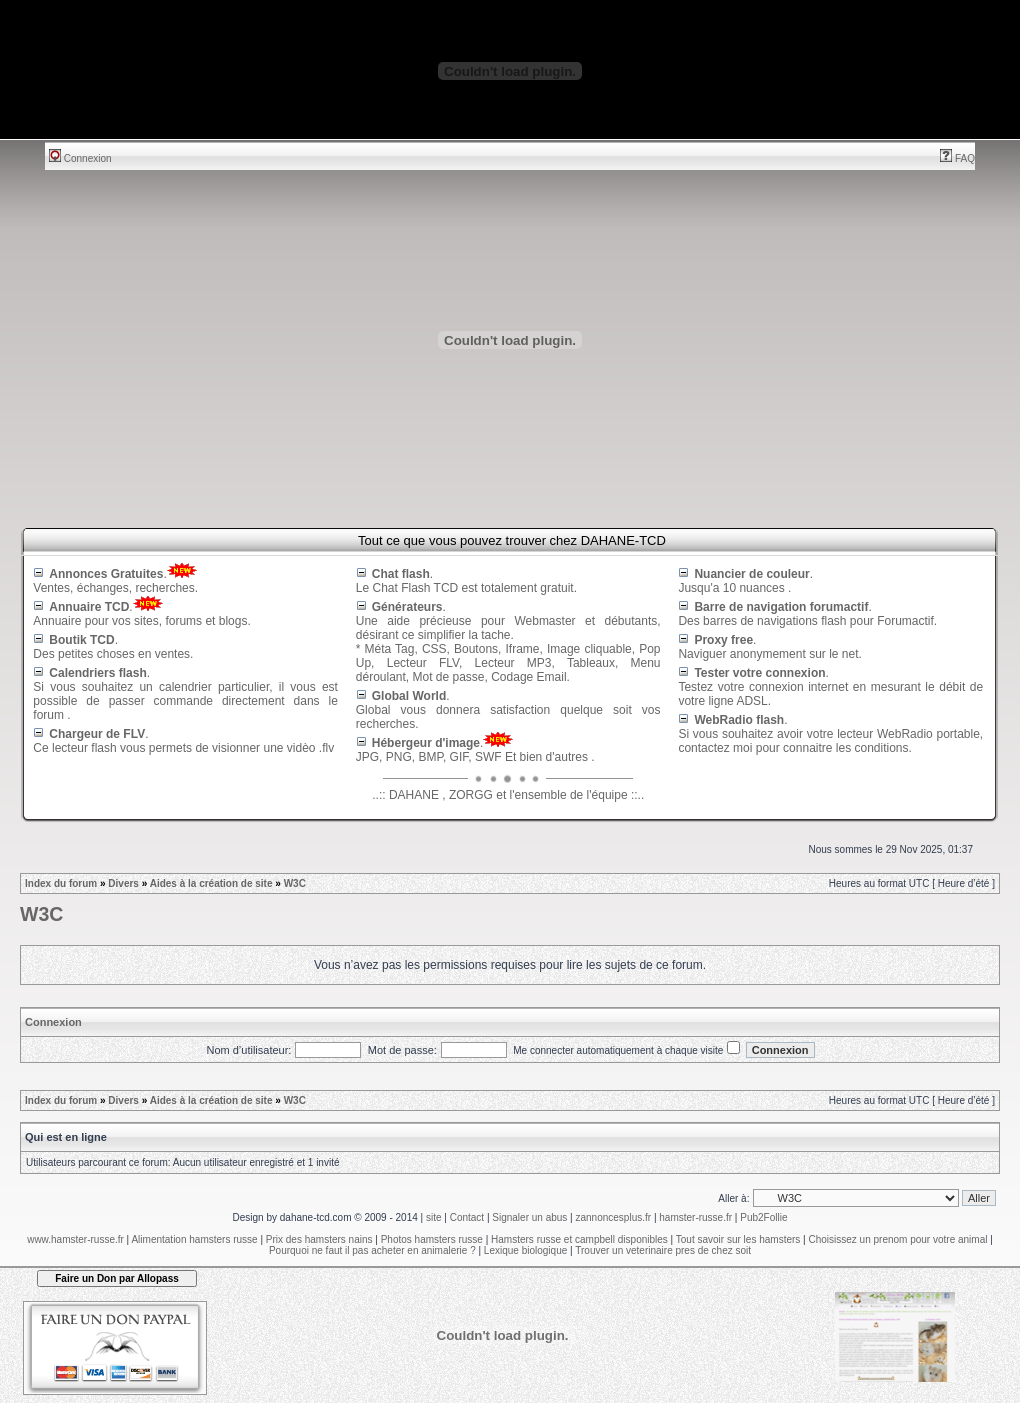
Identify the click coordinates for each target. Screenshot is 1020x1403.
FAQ (957, 158)
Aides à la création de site (211, 883)
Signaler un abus (529, 1217)
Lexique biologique (525, 1250)
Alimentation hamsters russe (194, 1239)
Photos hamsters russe (432, 1239)
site (434, 1217)
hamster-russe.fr (695, 1217)
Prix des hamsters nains (319, 1239)
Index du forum (61, 883)
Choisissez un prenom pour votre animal (897, 1239)
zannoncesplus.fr (614, 1217)
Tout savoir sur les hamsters (738, 1239)
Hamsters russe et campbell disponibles (579, 1239)
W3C (295, 883)
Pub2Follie (763, 1217)
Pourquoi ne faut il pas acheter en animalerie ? (372, 1250)
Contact (467, 1217)
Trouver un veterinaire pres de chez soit (663, 1250)
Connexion (80, 158)
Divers (123, 883)
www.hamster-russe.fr (75, 1239)
